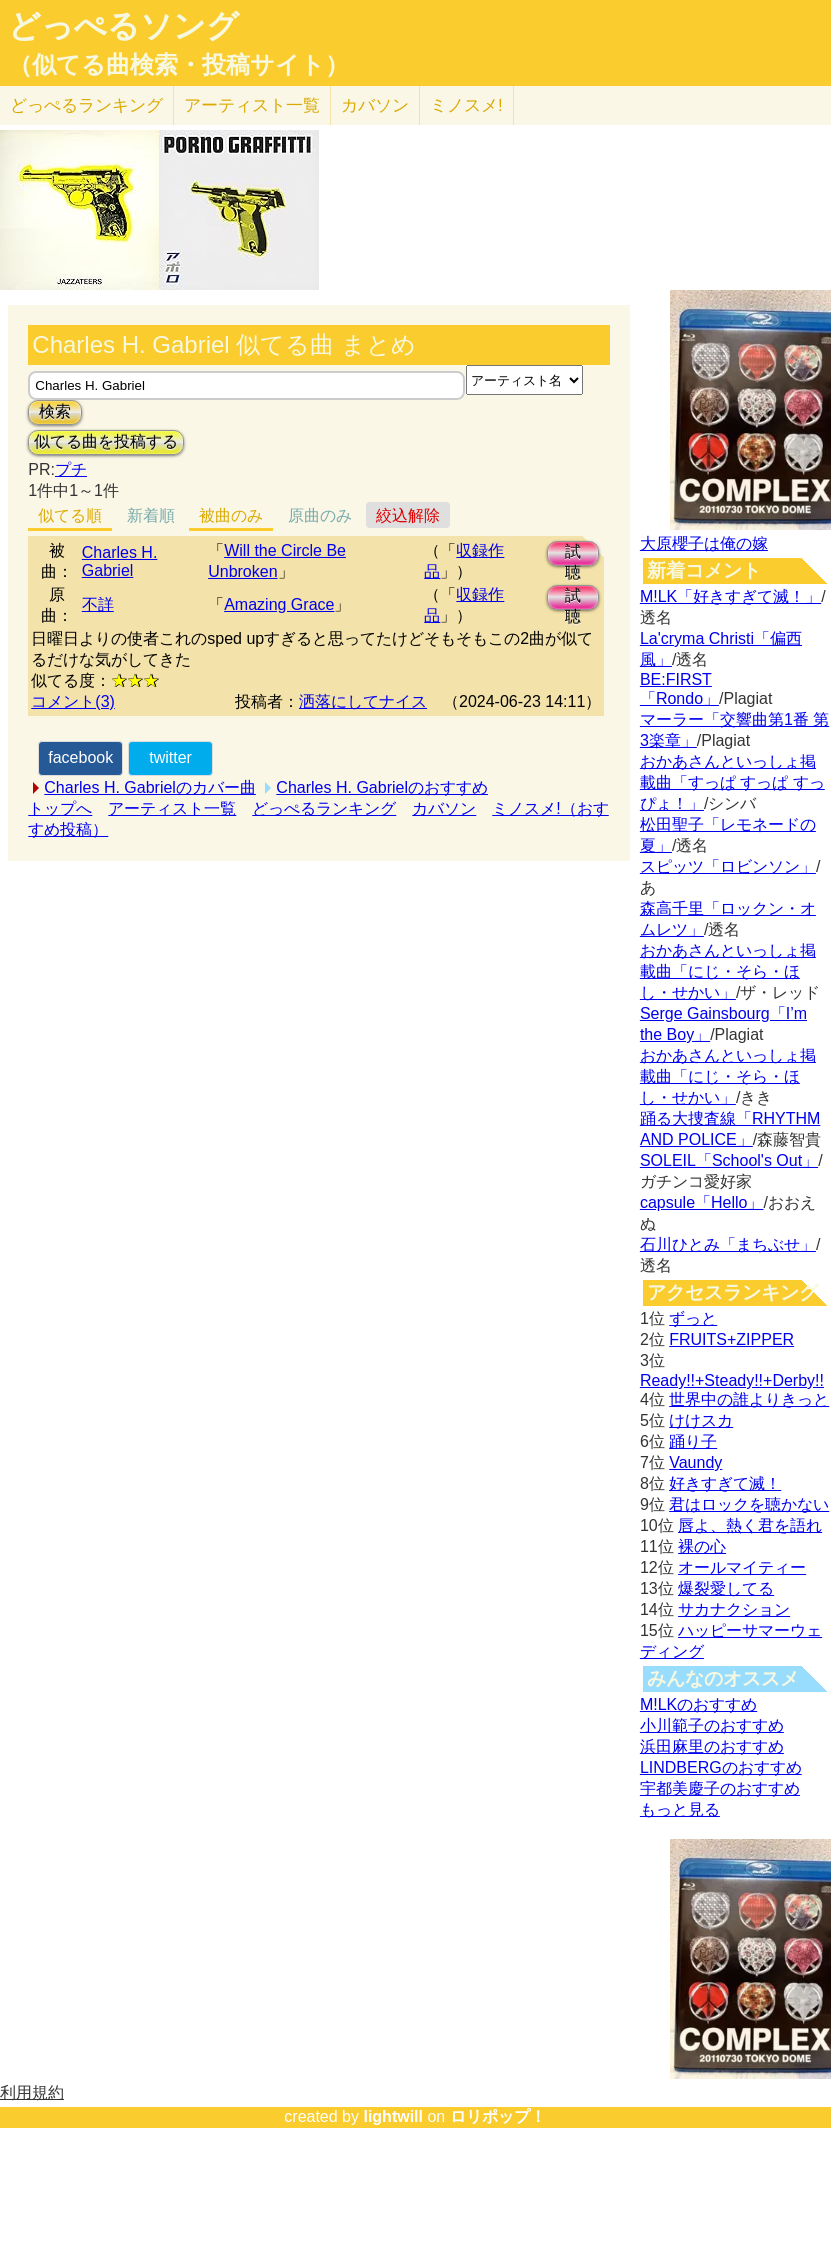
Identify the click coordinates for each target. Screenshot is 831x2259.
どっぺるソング (123, 26)
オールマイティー (742, 1567)
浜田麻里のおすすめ (712, 1746)
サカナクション (734, 1609)
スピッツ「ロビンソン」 (728, 866)
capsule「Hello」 (702, 1202)
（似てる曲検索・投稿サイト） (178, 65)
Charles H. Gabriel (120, 561)
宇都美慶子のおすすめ (720, 1788)
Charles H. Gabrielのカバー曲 (150, 787)
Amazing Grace (279, 604)
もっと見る (680, 1809)
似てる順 (70, 515)
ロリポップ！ (498, 2116)
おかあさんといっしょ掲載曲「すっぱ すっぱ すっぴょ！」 (732, 782)
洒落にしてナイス (363, 701)
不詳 (98, 604)
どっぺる (86, 105)
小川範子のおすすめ (712, 1725)
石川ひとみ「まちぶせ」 (728, 1244)
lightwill (393, 2116)
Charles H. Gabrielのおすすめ (382, 787)
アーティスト (252, 105)
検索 (55, 411)
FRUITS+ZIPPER (731, 1339)
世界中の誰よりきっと (749, 1399)
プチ (71, 469)
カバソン (375, 105)
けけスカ (701, 1420)
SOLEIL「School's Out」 (729, 1160)
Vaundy (695, 1462)
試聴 (573, 554)
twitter (170, 757)
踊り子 (693, 1441)
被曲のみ (231, 515)
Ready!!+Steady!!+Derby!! (732, 1380)
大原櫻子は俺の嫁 (704, 543)
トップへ (60, 808)
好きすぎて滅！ (725, 1483)
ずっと (693, 1318)
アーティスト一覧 (172, 808)
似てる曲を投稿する (106, 441)
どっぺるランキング (324, 808)
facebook (80, 757)
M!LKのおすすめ (698, 1704)
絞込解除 (408, 515)
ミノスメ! (466, 105)
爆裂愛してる (726, 1588)
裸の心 (702, 1546)
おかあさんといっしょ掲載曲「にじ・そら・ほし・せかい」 (728, 971)
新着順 (151, 515)
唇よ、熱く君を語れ (750, 1525)
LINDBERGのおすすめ (721, 1767)
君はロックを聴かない (749, 1504)
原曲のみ (320, 515)
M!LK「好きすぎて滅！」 (730, 596)
